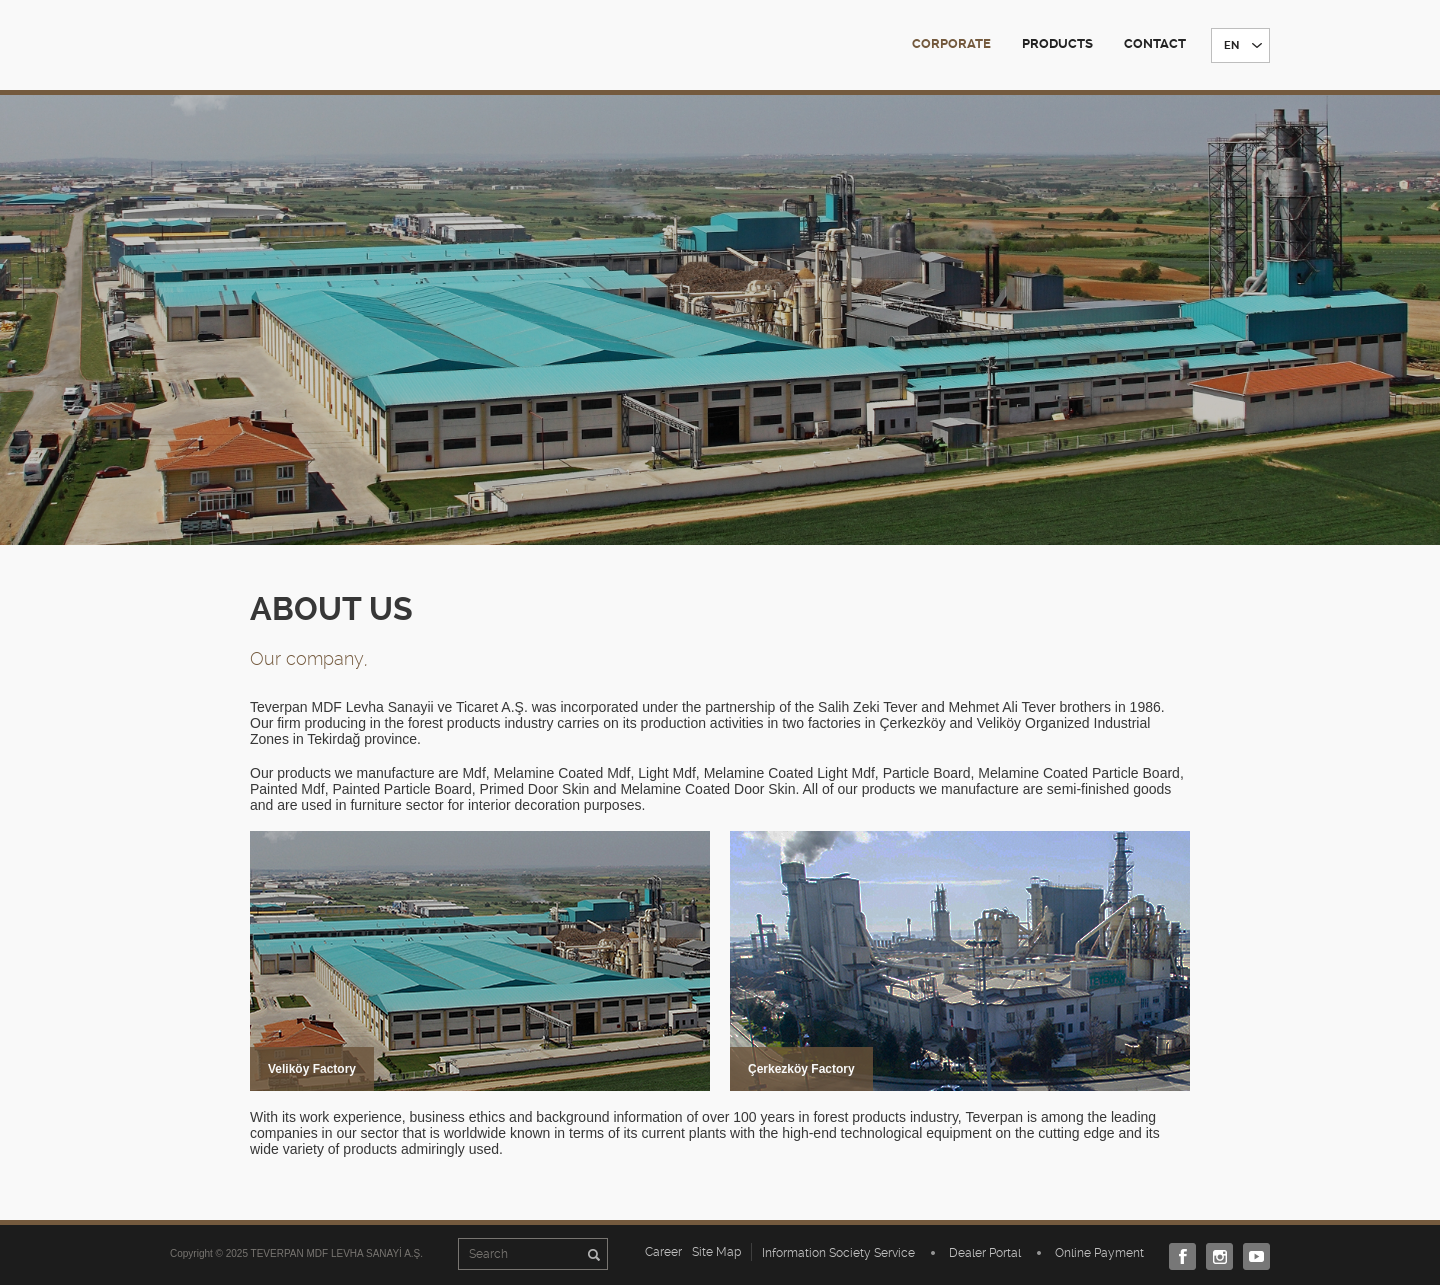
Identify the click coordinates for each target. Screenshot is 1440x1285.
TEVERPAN (257, 44)
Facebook (1177, 1256)
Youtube (1251, 1256)
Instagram (1214, 1256)
